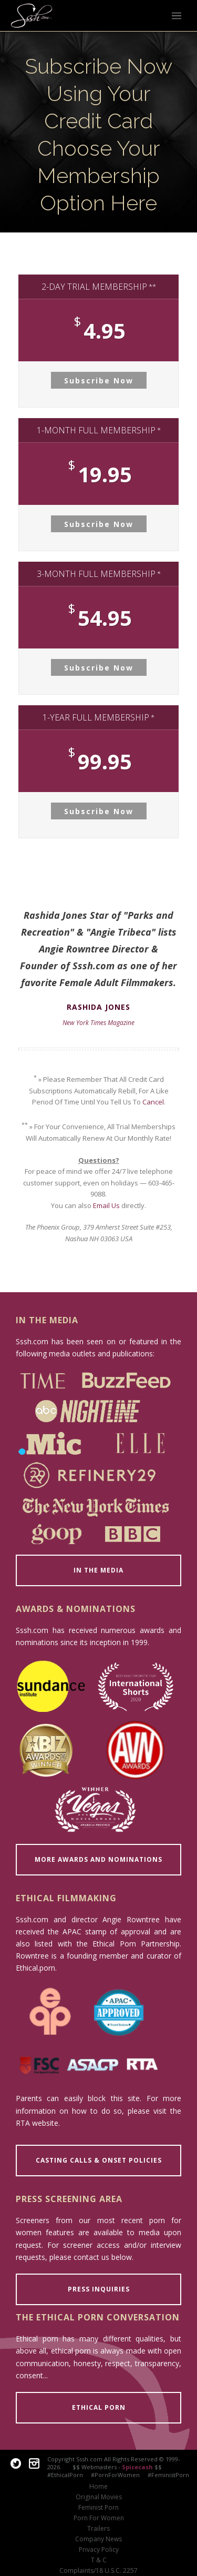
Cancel (153, 1102)
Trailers (98, 2528)
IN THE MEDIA (98, 1570)
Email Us (106, 1205)
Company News (98, 2539)
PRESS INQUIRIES (99, 2289)
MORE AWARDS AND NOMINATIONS (98, 1859)
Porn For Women (99, 2518)
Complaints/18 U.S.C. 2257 (98, 2571)
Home (98, 2486)
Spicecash (137, 2467)
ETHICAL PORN (99, 2407)
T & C (99, 2560)
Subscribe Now (98, 381)
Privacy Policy (99, 2549)
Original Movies (99, 2497)
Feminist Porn (98, 2507)
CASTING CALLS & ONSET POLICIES (99, 2160)
